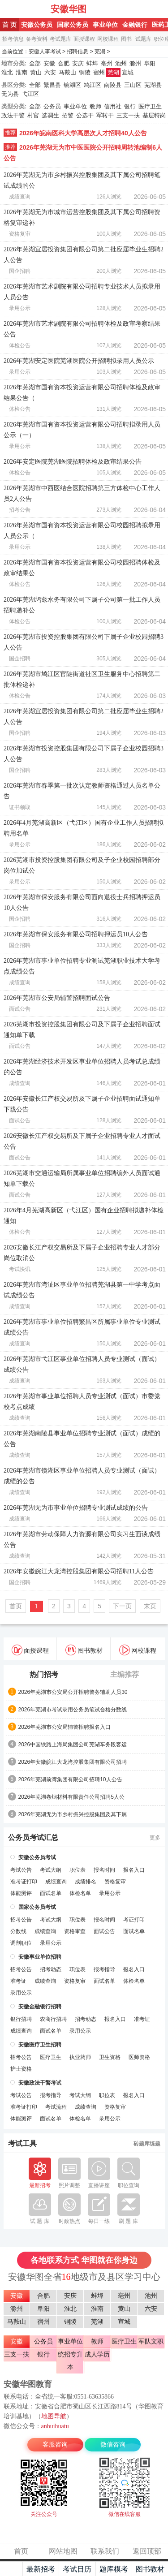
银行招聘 (21, 2019)
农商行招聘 (53, 2019)
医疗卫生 (150, 106)
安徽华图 (68, 9)
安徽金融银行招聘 (39, 2006)
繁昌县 (52, 85)
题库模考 (113, 2569)
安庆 (78, 63)
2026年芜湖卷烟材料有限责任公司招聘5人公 (71, 1797)
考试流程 (56, 2107)
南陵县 (112, 85)
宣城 (128, 72)
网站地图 (63, 2551)
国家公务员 (72, 24)
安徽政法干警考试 (39, 2083)
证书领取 (19, 807)
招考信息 (13, 39)
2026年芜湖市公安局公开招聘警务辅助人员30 (73, 1692)
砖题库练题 (147, 2144)
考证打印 (134, 1920)
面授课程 (84, 39)
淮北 (7, 72)
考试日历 (77, 2569)
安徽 (49, 63)
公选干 (85, 115)
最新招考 (40, 2569)
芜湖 (100, 51)
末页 (150, 1606)
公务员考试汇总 (33, 1837)
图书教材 (84, 1650)
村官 (33, 115)
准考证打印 (23, 1881)
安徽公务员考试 (37, 1857)
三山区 (133, 85)
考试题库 (60, 39)
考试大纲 (50, 1870)
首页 (15, 1606)
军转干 (105, 115)
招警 (67, 115)
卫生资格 (110, 2057)
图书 (126, 39)
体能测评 (21, 1893)
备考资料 (36, 39)
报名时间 (104, 1870)
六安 (50, 72)
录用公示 (19, 308)
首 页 (9, 24)
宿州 (99, 72)
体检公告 (19, 345)
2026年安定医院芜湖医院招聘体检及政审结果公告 (73, 461)
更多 (155, 1838)
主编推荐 (124, 1674)
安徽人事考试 (26, 9)
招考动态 (50, 1969)
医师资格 (139, 2057)
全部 (35, 63)
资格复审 (19, 234)
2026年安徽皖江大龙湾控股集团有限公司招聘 (72, 1762)
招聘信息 (77, 51)
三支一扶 (128, 115)
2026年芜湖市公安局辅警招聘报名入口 (64, 1727)
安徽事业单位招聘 (39, 1957)
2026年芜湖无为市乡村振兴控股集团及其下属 (72, 1814)
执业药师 (80, 2057)
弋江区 (30, 93)
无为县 (10, 93)
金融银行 (134, 24)
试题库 (143, 39)
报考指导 (104, 1969)
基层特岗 (154, 115)
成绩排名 (85, 1881)
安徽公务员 (36, 24)
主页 (11, 2569)
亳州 (106, 63)
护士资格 (21, 2069)
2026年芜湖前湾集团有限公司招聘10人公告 (70, 1779)
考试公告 (21, 1870)
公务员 (52, 106)
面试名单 (50, 1893)
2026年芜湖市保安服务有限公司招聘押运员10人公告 (76, 934)
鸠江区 (92, 85)
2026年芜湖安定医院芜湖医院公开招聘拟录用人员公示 (79, 361)
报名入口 (134, 1870)
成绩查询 (19, 197)
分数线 (18, 1931)
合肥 (63, 63)
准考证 (18, 1981)
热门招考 (44, 1674)
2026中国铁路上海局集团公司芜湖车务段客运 (72, 1744)
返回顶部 (147, 2551)
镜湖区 (72, 85)
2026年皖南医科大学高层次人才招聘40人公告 (83, 133)
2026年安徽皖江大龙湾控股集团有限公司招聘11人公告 (79, 1571)
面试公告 (19, 1009)
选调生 (50, 115)
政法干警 (13, 115)
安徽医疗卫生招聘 (39, 2045)
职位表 (77, 1870)
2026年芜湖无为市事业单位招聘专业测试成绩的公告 (76, 1507)
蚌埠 (92, 63)
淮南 (21, 72)
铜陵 (84, 72)
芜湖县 (153, 85)
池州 (121, 63)
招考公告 (19, 510)
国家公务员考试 (37, 1907)
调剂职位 (21, 1943)
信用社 (112, 106)
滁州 (135, 63)
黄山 (36, 72)
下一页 (122, 1606)
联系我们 (104, 2551)
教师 (95, 106)
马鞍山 (67, 72)
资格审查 (75, 1931)
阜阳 (149, 63)
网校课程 (108, 39)
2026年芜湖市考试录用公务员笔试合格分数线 (72, 1709)
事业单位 (105, 24)
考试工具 (22, 2143)
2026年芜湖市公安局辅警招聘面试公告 (57, 998)
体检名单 (80, 1893)
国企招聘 (19, 271)
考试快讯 (19, 1269)
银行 (130, 106)
